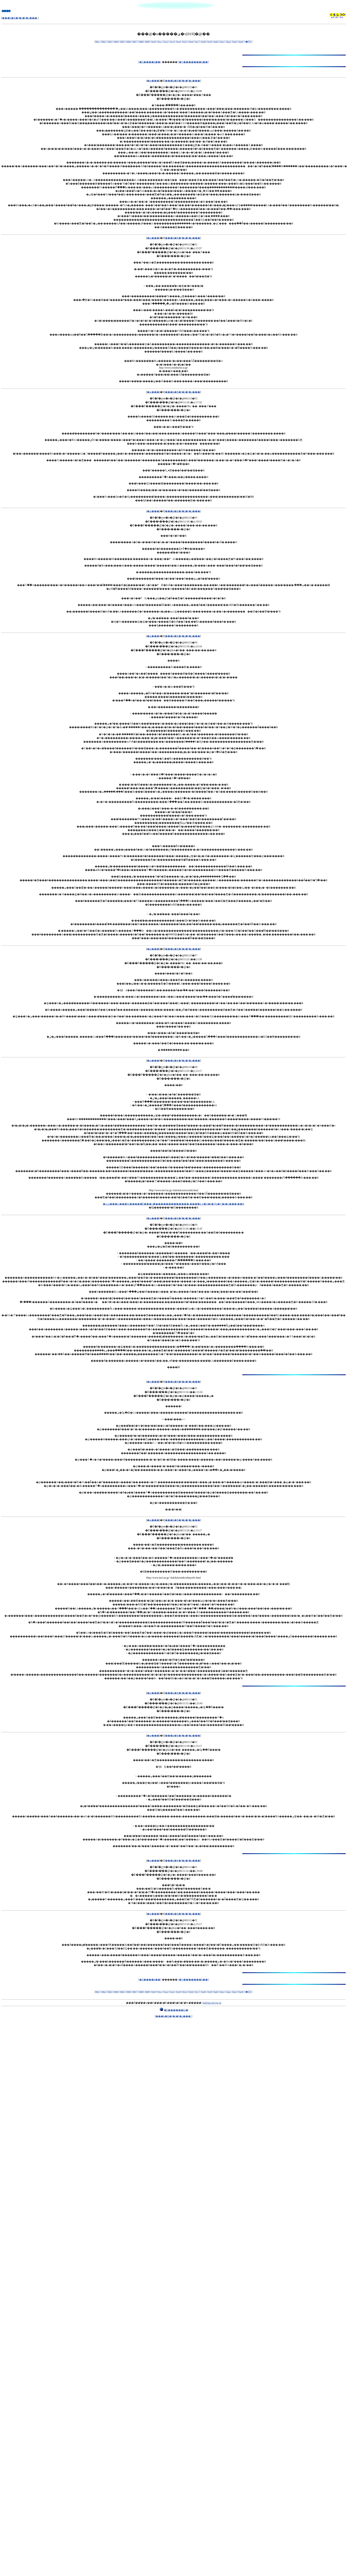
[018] (203, 41)
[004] (116, 41)
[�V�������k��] (193, 62)
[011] (160, 41)
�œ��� (153, 80)
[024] (241, 41)
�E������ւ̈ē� (176, 2010)
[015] (185, 41)
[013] (172, 41)
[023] (235, 41)
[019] (209, 41)
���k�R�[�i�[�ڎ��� (20, 18)
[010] (153, 41)
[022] (228, 41)
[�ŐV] (248, 41)
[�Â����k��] (149, 62)
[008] (141, 41)
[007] (135, 41)
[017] (197, 41)
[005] (122, 41)
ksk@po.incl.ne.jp (212, 2002)
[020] (216, 41)
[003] (110, 41)
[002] (104, 41)
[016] (191, 41)
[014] (178, 41)
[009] (147, 41)
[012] (166, 41)
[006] (128, 41)
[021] (222, 41)
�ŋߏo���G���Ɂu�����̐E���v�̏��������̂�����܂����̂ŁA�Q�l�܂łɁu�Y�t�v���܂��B (173, 1204)
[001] (97, 41)
